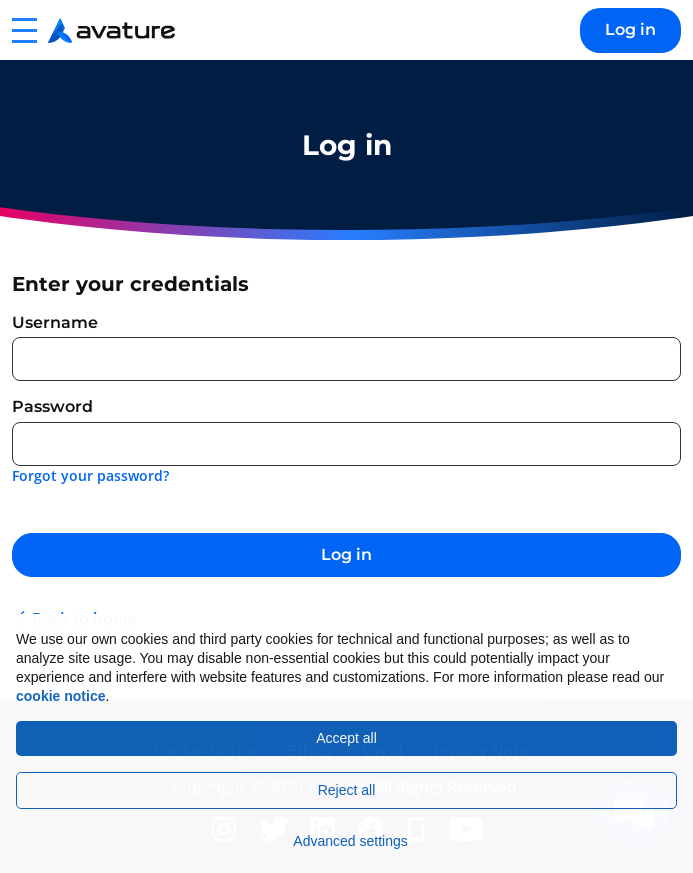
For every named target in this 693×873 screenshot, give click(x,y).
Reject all (347, 790)
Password (52, 406)
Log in (630, 29)
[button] (24, 30)
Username (55, 322)
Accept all (346, 738)
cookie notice (60, 696)
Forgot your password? (90, 475)
